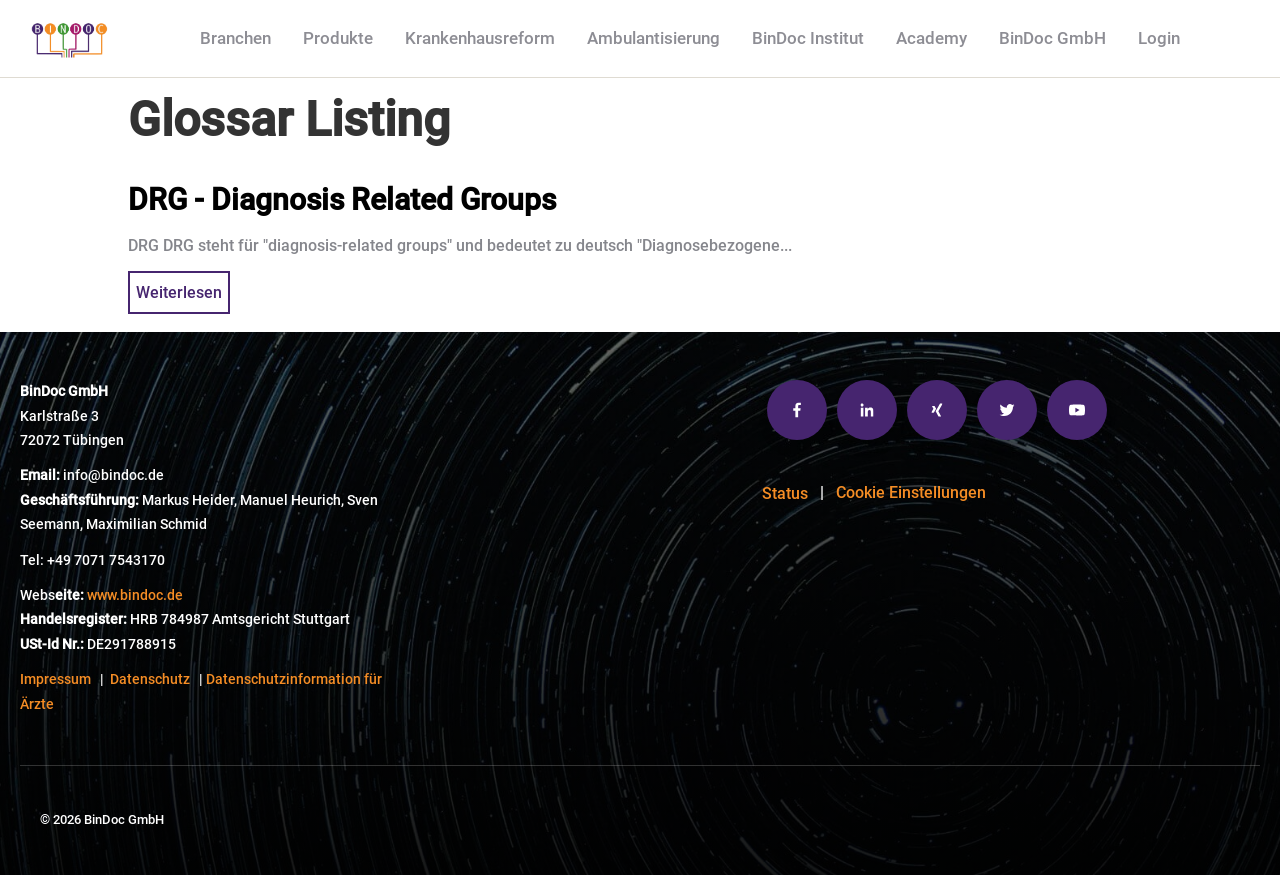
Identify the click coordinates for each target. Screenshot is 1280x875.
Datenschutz (150, 679)
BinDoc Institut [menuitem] (808, 38)
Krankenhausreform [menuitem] (480, 38)
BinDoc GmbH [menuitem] (1052, 38)
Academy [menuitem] (931, 38)
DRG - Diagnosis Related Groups (342, 199)
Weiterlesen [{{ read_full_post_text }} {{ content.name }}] (179, 292)
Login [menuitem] (1159, 38)
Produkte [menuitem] (338, 38)
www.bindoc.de (135, 595)
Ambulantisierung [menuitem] (653, 38)
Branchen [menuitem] (235, 38)
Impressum (55, 679)
